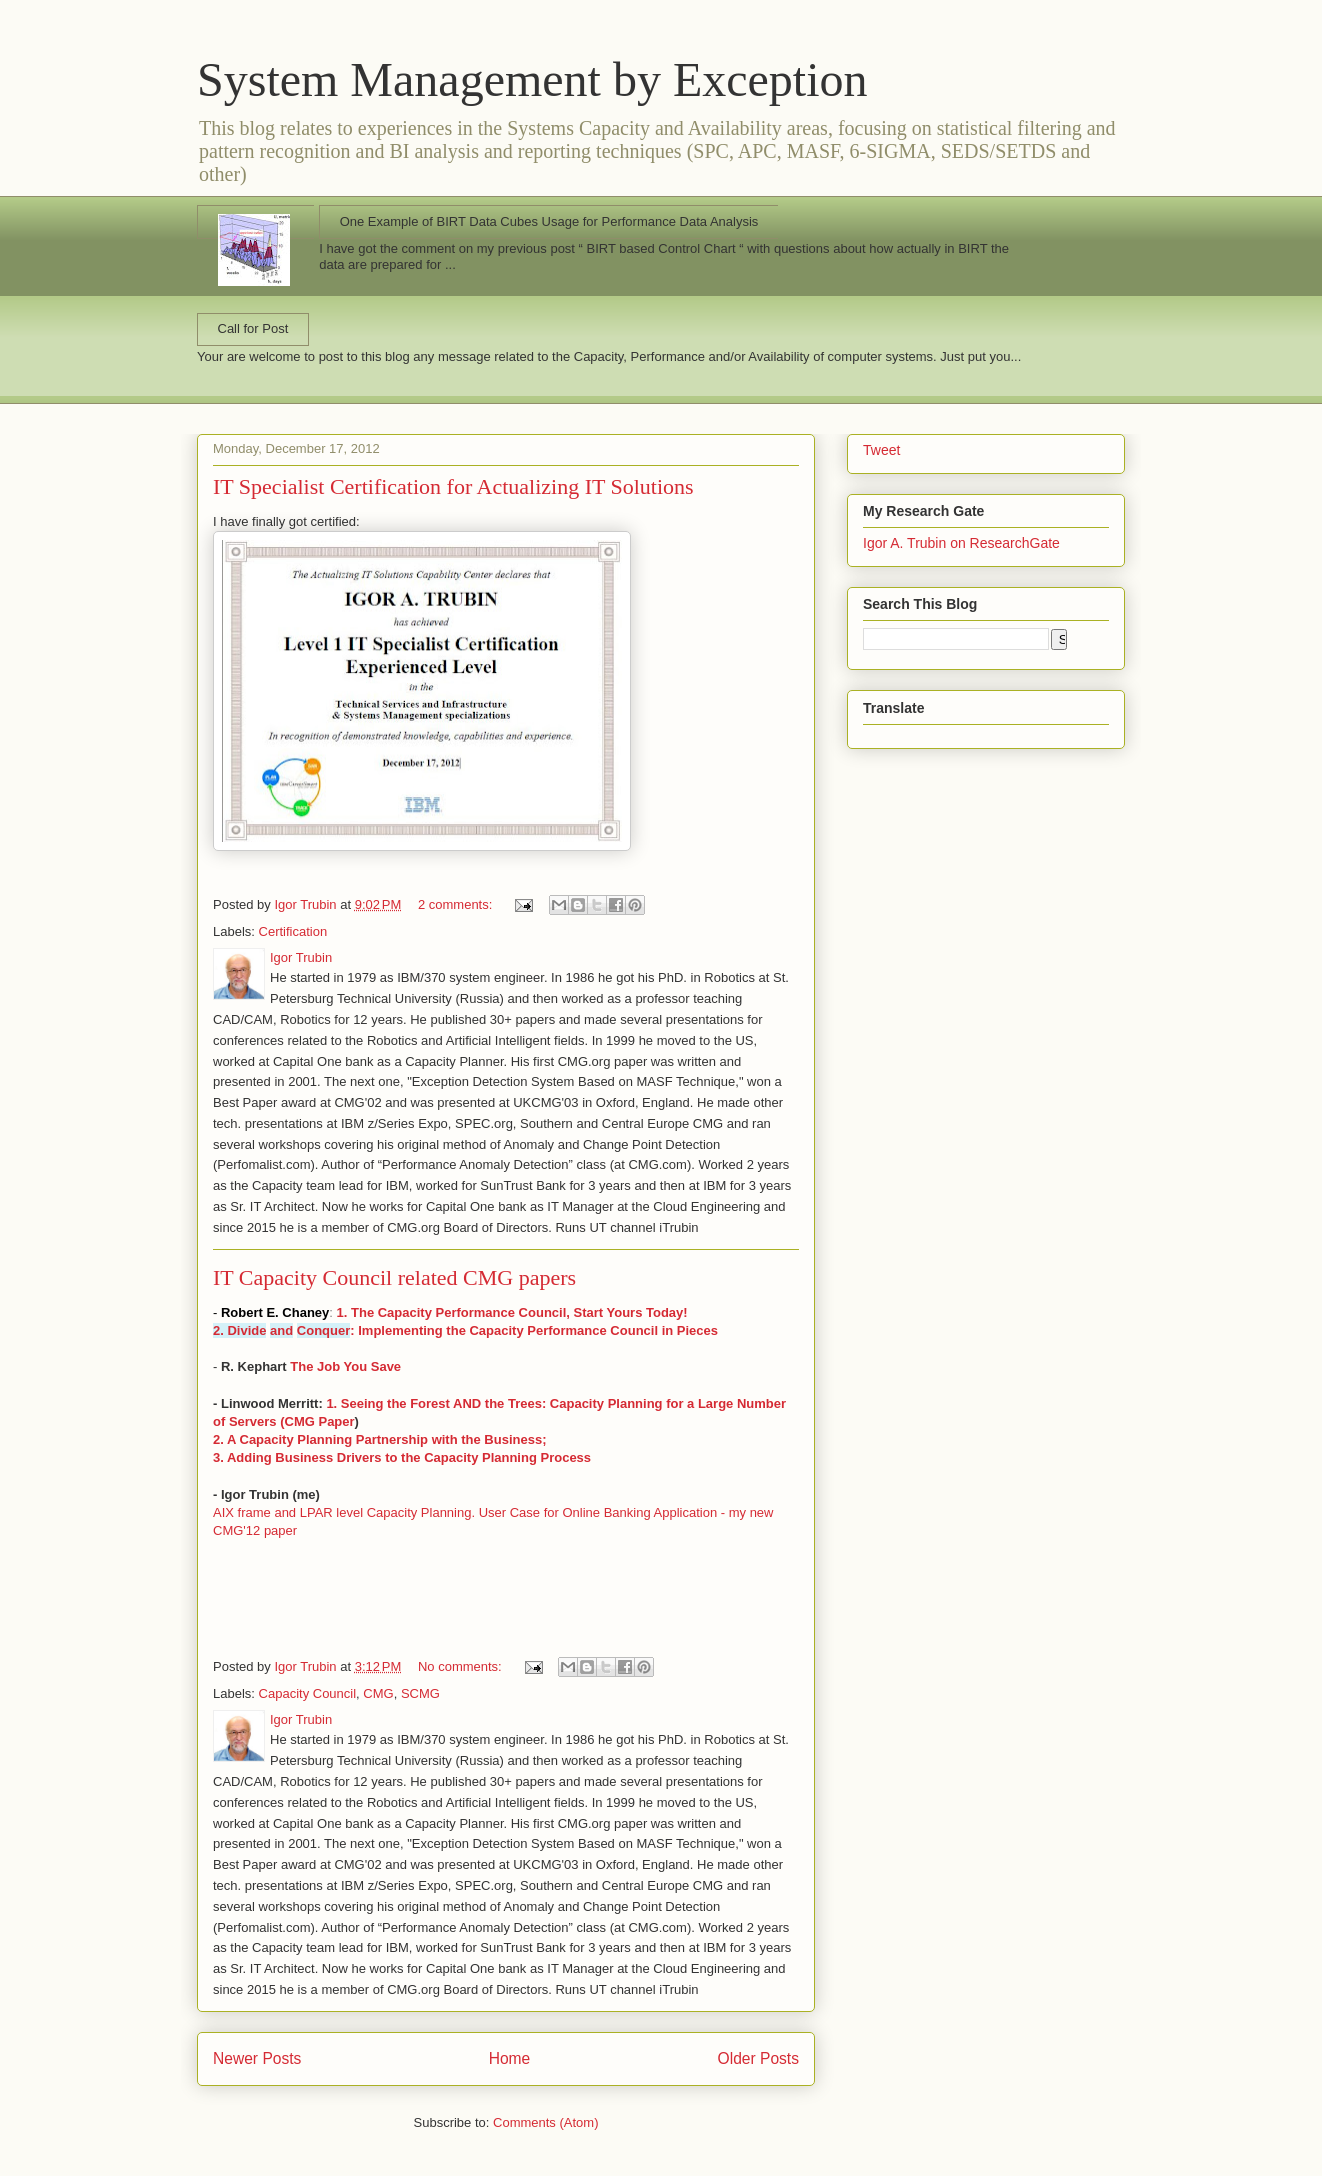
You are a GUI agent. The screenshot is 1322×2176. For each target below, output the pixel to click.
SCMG (420, 1693)
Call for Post (253, 328)
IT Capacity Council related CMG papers (394, 1277)
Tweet (881, 450)
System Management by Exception (532, 79)
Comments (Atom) (545, 2122)
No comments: (461, 1666)
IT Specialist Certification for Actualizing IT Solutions (453, 486)
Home (510, 2058)
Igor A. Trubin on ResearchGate (961, 543)
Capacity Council (308, 1693)
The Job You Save (345, 1366)
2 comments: (457, 904)
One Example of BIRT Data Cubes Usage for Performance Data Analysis (549, 221)
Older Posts (758, 2058)
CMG (378, 1693)
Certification (293, 931)
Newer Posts (257, 2058)
